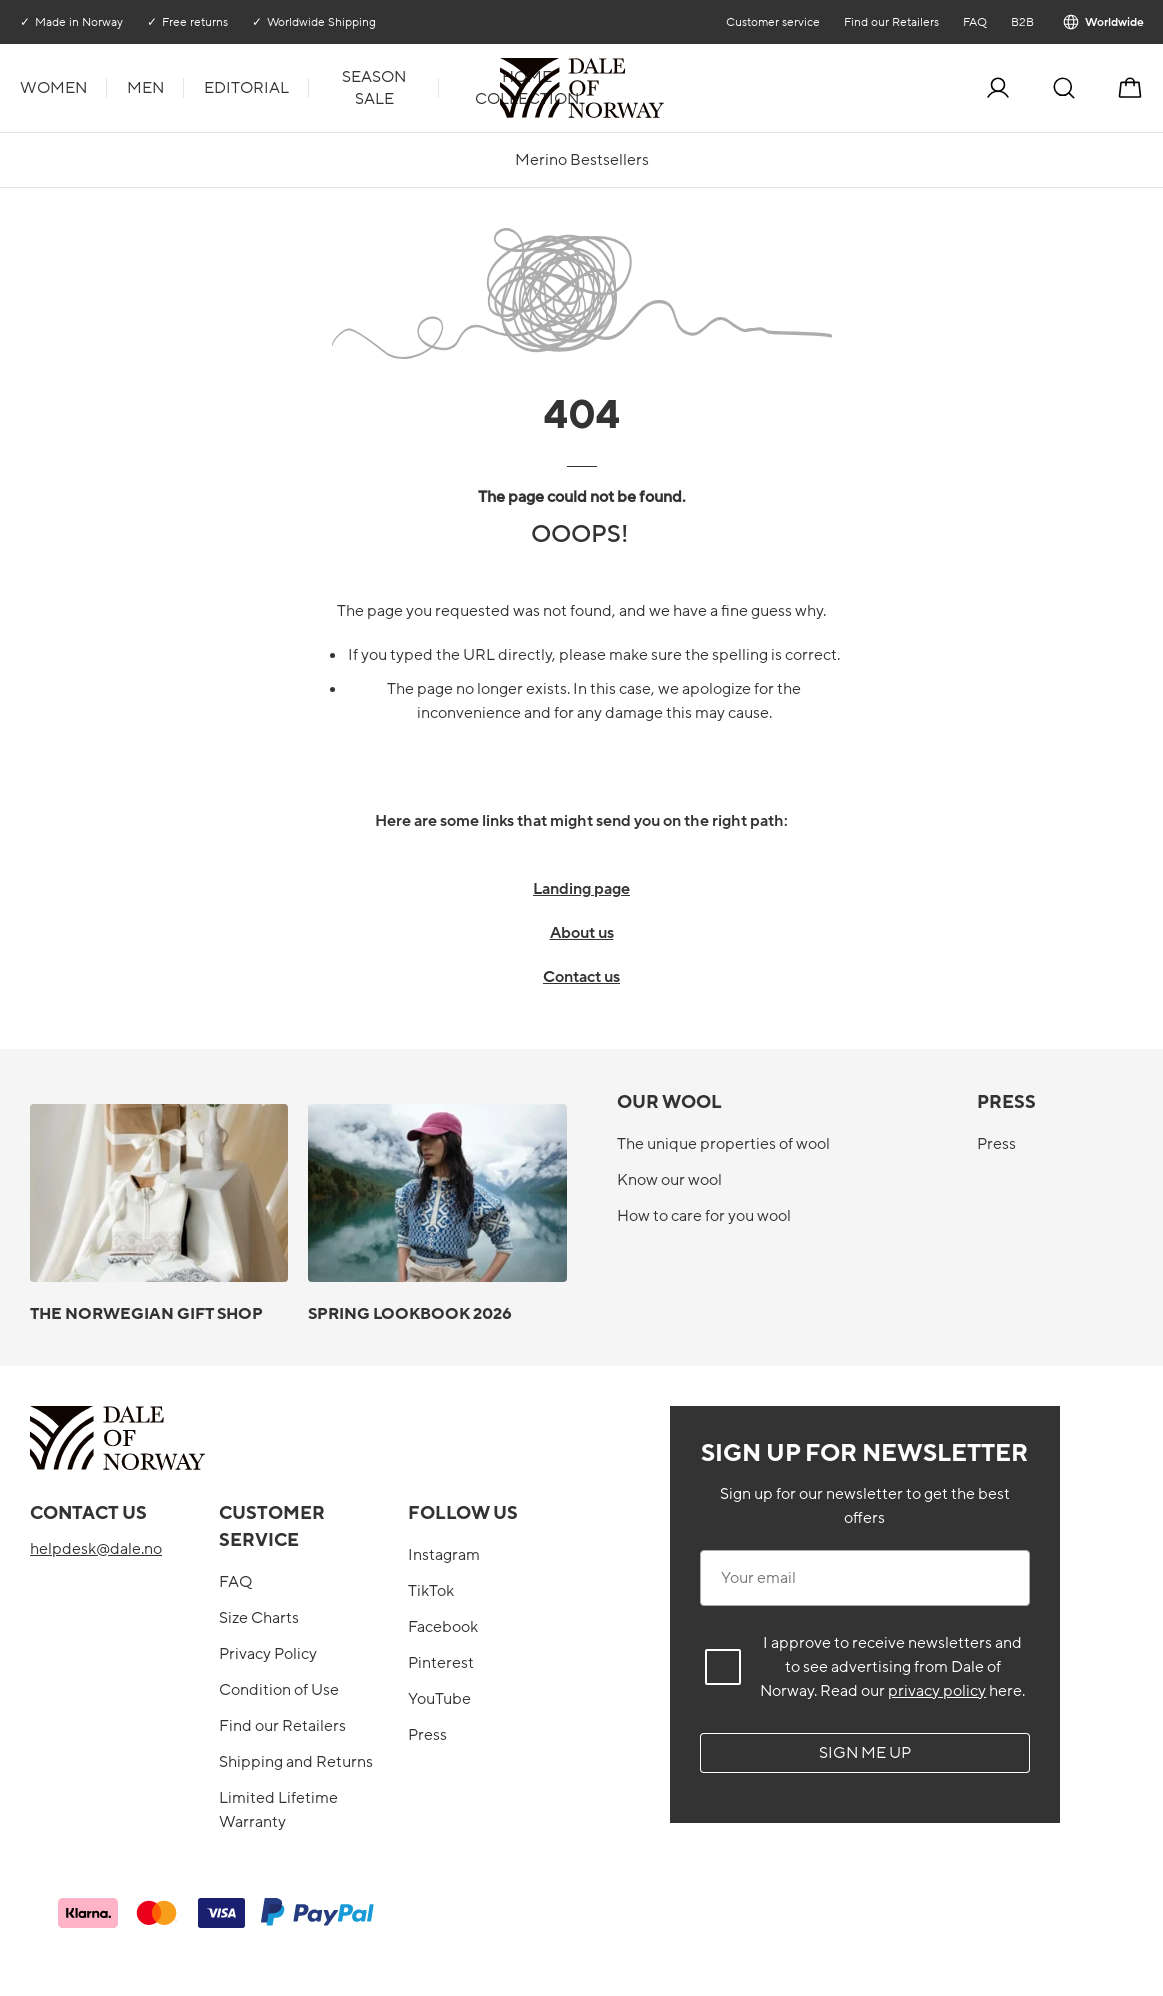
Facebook (443, 1627)
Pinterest (441, 1663)
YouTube (439, 1699)
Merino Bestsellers (582, 160)
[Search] (1064, 88)
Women (53, 88)
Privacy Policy (268, 1654)
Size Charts (259, 1618)
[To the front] (662, 88)
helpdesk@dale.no (96, 1549)
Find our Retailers (890, 22)
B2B (1021, 22)
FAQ (974, 22)
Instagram (444, 1555)
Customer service (772, 22)
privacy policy (937, 1691)
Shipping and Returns (296, 1762)
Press (996, 1144)
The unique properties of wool (723, 1144)
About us (582, 933)
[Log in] (998, 88)
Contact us (581, 977)
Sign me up (865, 1753)
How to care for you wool (704, 1216)
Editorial (246, 88)
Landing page (581, 889)
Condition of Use (279, 1690)
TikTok (431, 1591)
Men (145, 88)
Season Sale (374, 88)
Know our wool (669, 1180)
